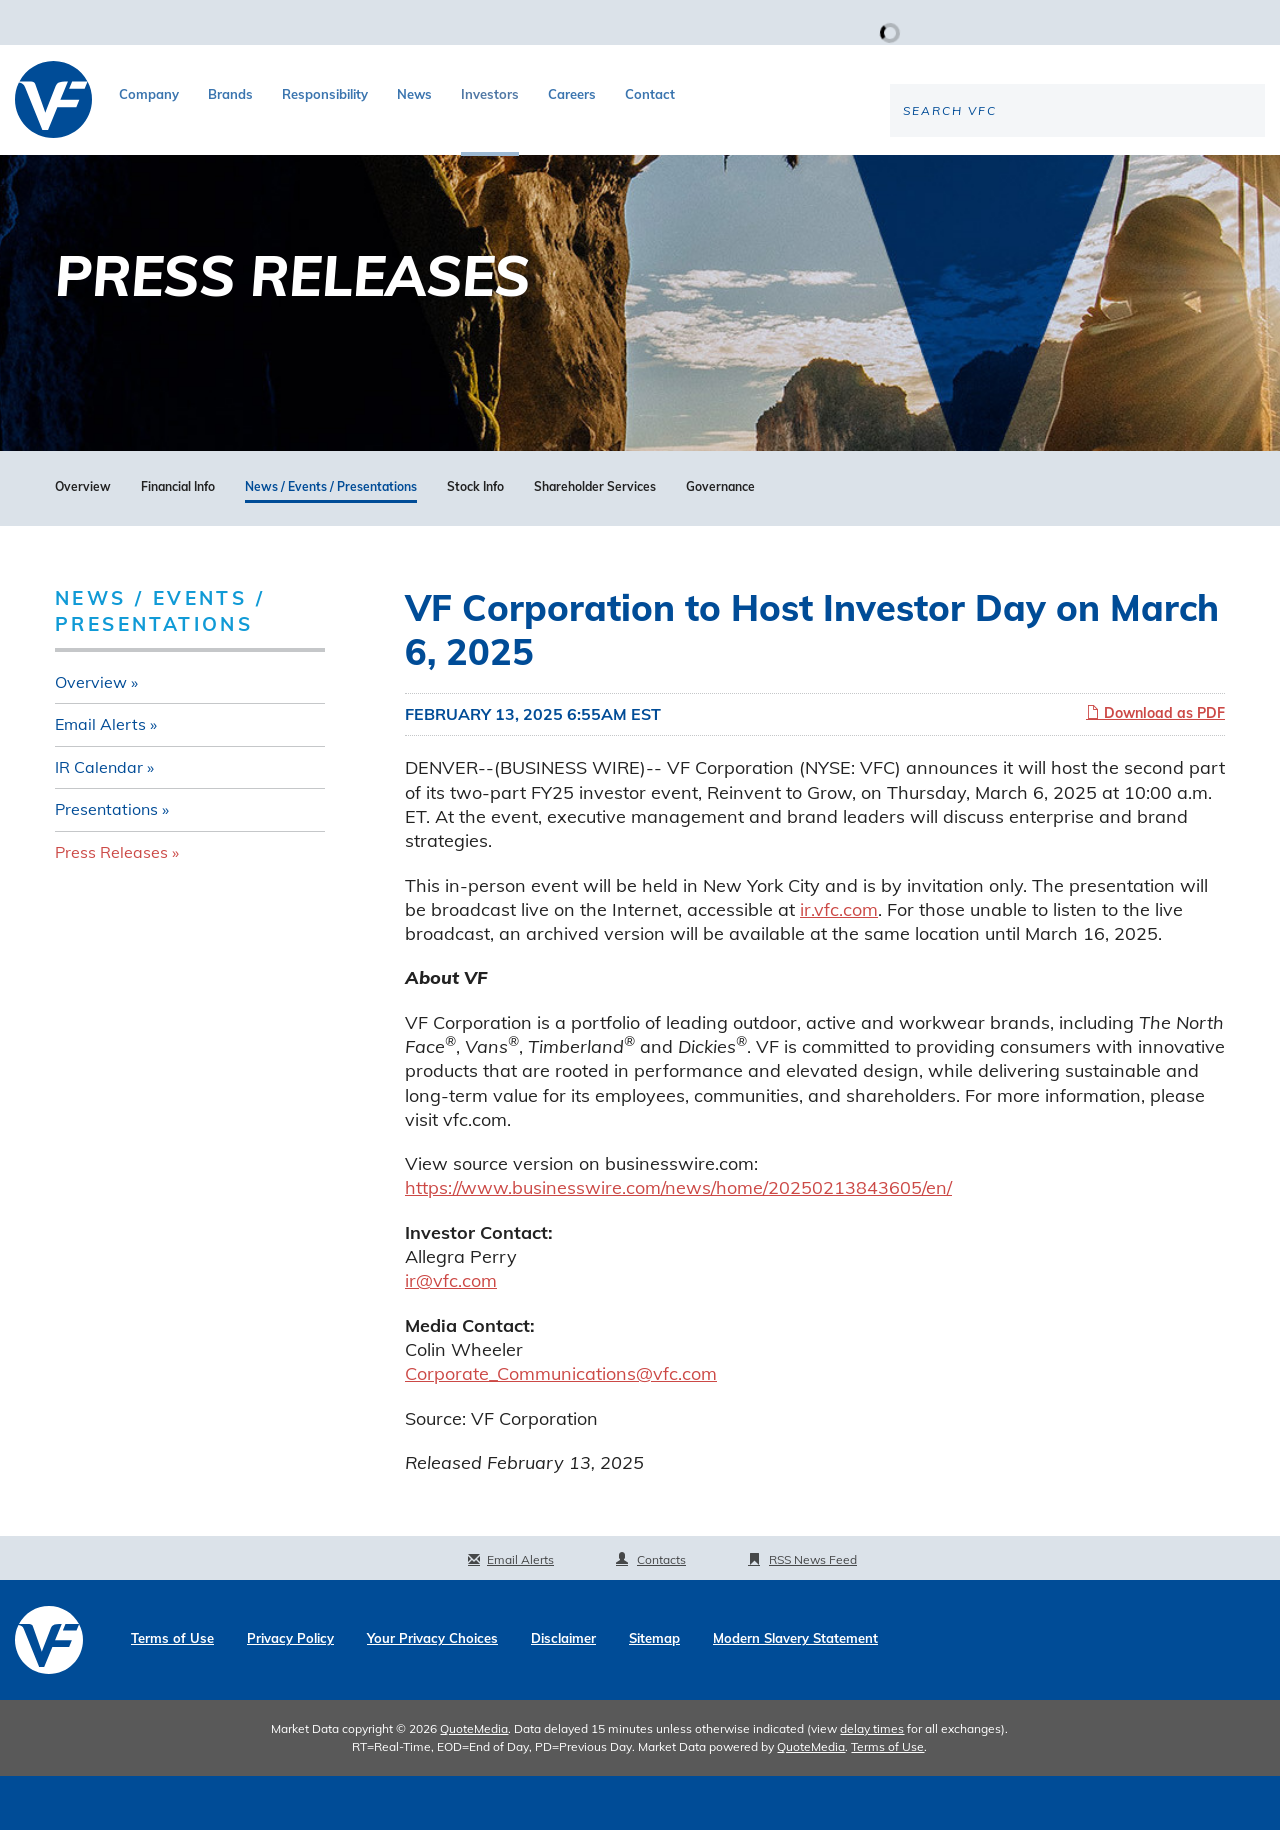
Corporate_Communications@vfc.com (561, 1427)
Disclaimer (563, 1692)
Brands (230, 94)
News (414, 94)
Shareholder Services (595, 541)
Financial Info (178, 541)
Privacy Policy (290, 1692)
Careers (572, 94)
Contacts (661, 1613)
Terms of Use (172, 1692)
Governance (720, 541)
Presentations (106, 863)
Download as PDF (1155, 766)
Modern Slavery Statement (795, 1692)
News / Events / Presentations (331, 541)
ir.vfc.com (839, 962)
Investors (490, 94)
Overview (83, 541)
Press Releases (111, 906)
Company (149, 94)
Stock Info (475, 541)
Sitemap (654, 1692)
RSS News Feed (813, 1613)
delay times (872, 1782)
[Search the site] (1099, 176)
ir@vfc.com (451, 1334)
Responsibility (325, 94)
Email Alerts (100, 778)
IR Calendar (99, 820)
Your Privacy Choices (432, 1692)
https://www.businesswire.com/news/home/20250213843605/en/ (678, 1241)
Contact (650, 94)
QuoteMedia (474, 1782)
